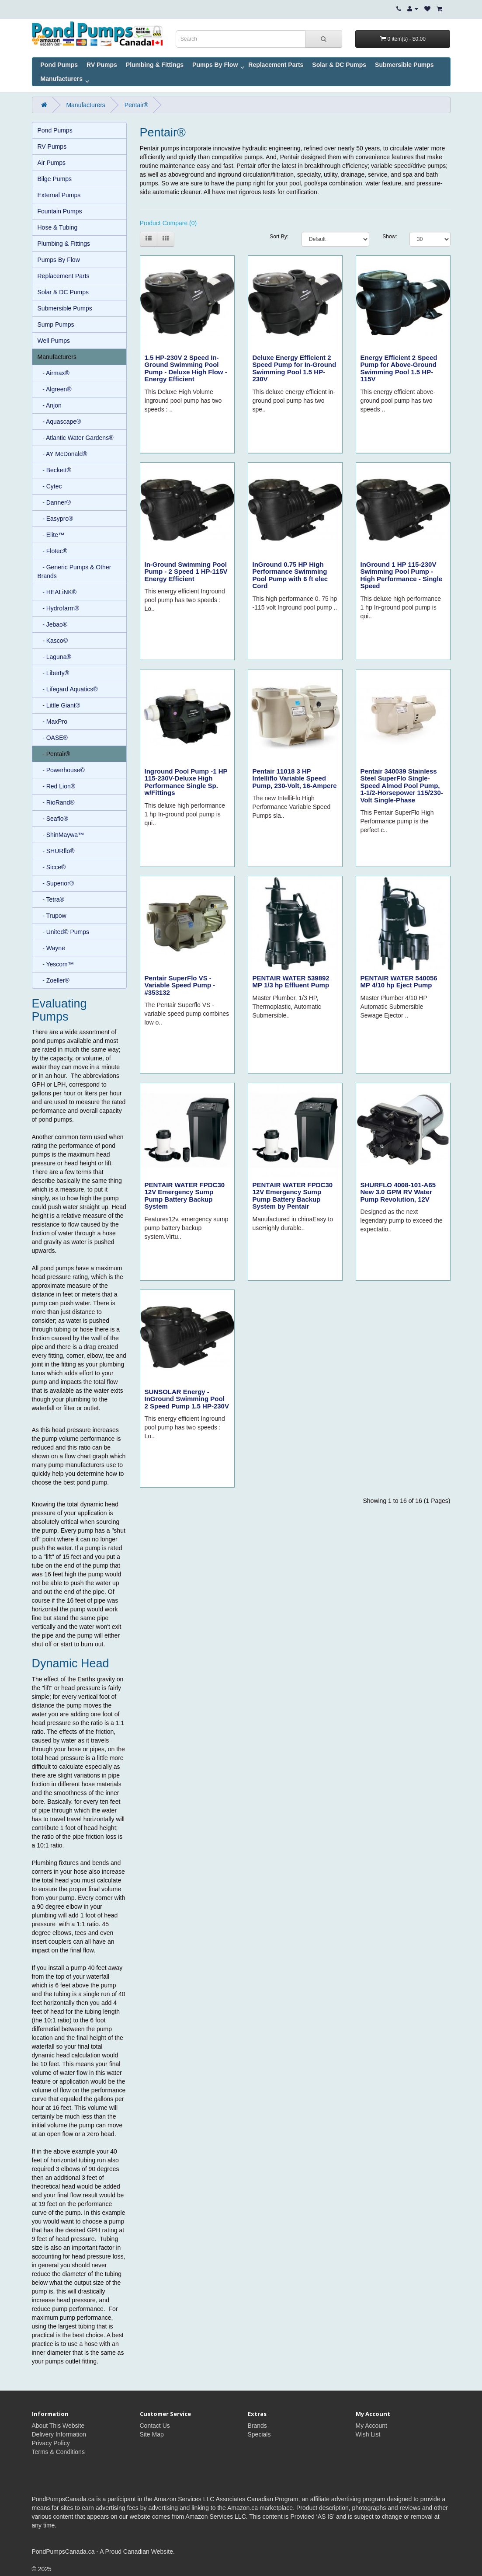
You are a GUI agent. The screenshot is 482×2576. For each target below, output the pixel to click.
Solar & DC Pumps (339, 64)
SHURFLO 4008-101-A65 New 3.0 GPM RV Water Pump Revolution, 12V (398, 1192)
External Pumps (59, 195)
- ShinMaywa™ (61, 834)
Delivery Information (59, 2434)
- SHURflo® (56, 850)
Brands (257, 2425)
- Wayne (51, 948)
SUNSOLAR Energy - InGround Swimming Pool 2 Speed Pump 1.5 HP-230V (187, 1399)
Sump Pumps (56, 324)
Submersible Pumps (404, 64)
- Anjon (50, 405)
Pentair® (137, 104)
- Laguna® (54, 656)
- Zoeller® (53, 980)
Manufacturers (62, 78)
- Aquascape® (59, 421)
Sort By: (279, 237)
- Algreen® (55, 389)
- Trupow (52, 915)
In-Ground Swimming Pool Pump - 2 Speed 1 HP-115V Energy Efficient (186, 571)
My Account (371, 2425)
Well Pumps (54, 340)
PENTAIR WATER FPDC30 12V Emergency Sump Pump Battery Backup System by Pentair (293, 1195)
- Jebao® (53, 624)
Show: (389, 237)
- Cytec (50, 486)
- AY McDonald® (62, 453)
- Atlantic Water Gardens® (76, 437)
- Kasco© (53, 640)
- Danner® (54, 502)
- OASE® (53, 737)
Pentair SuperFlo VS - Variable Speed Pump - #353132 (180, 985)
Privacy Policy (51, 2443)
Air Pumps (52, 162)
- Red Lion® (57, 786)
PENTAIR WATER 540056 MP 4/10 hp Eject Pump (399, 981)
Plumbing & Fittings (155, 64)
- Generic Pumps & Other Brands (74, 571)
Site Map (152, 2434)
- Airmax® (53, 372)
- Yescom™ (56, 964)
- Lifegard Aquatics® (68, 689)
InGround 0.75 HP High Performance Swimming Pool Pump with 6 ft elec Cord (290, 575)
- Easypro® (55, 518)
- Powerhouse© (61, 770)
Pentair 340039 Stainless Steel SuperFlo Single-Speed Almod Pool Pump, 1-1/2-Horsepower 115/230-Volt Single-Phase (402, 785)
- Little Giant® (59, 705)
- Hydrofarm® (59, 608)
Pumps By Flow (215, 64)
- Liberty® (53, 672)
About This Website (58, 2425)
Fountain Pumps (60, 211)
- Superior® (56, 883)
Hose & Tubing (58, 227)
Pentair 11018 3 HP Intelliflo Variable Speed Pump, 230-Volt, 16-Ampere (295, 778)
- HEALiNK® (57, 592)
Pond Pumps (59, 64)
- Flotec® (53, 550)
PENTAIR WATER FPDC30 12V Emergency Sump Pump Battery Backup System (185, 1195)
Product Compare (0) (168, 223)
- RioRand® (56, 802)
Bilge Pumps (55, 178)
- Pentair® (54, 753)
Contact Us (155, 2425)
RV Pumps (102, 64)
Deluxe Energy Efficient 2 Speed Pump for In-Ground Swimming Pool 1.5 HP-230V (294, 368)
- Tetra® (51, 899)
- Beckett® (54, 470)
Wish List (368, 2434)
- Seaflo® (53, 818)
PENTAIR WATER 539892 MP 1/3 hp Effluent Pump (291, 981)
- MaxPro (52, 721)
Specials (259, 2434)
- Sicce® (52, 867)
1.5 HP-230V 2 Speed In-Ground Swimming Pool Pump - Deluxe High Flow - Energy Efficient (186, 368)
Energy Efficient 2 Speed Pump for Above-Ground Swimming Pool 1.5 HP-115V (399, 368)
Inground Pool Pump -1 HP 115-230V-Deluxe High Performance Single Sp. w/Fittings (186, 782)
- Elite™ (51, 534)
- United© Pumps (63, 931)
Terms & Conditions (58, 2451)
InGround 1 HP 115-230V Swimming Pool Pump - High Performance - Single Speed (402, 575)
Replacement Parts (275, 64)
